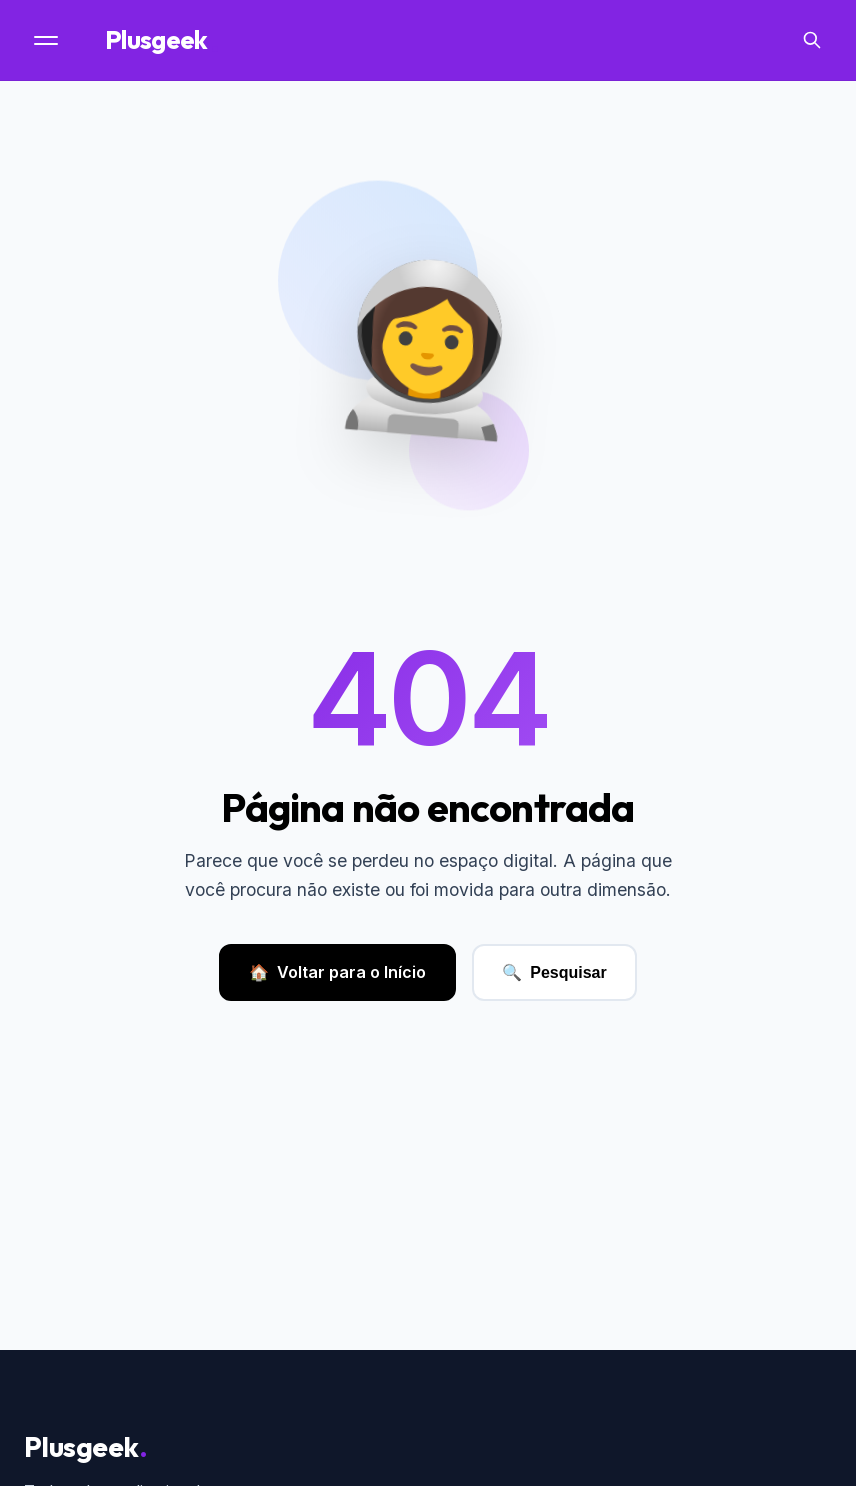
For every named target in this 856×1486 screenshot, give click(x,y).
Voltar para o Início (337, 973)
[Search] (812, 40)
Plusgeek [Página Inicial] (162, 40)
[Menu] (48, 40)
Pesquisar (554, 972)
